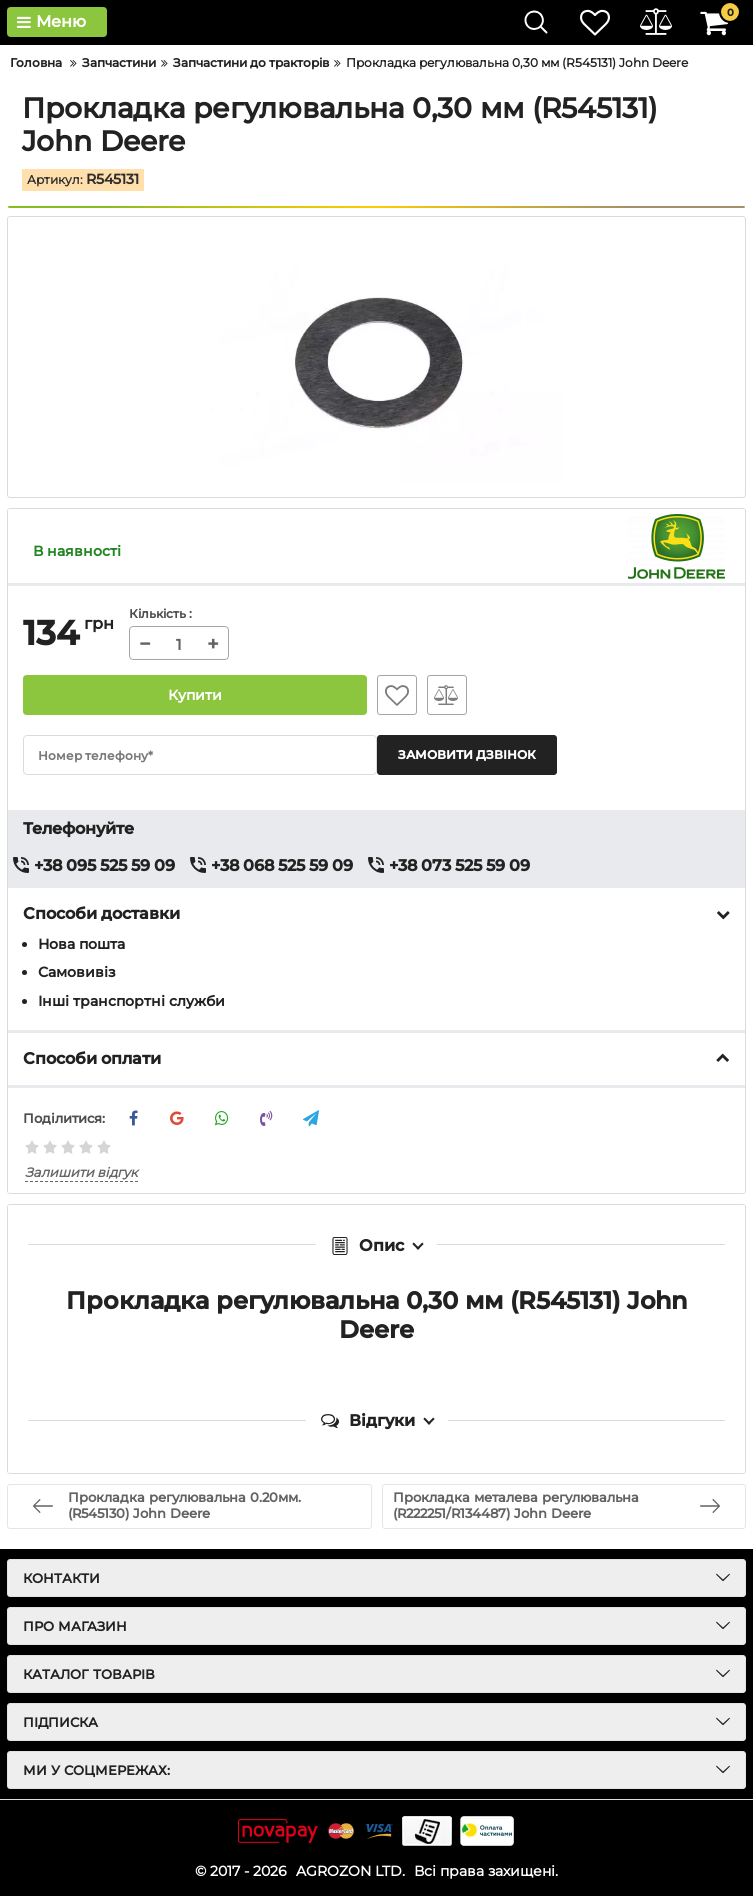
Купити (195, 695)
